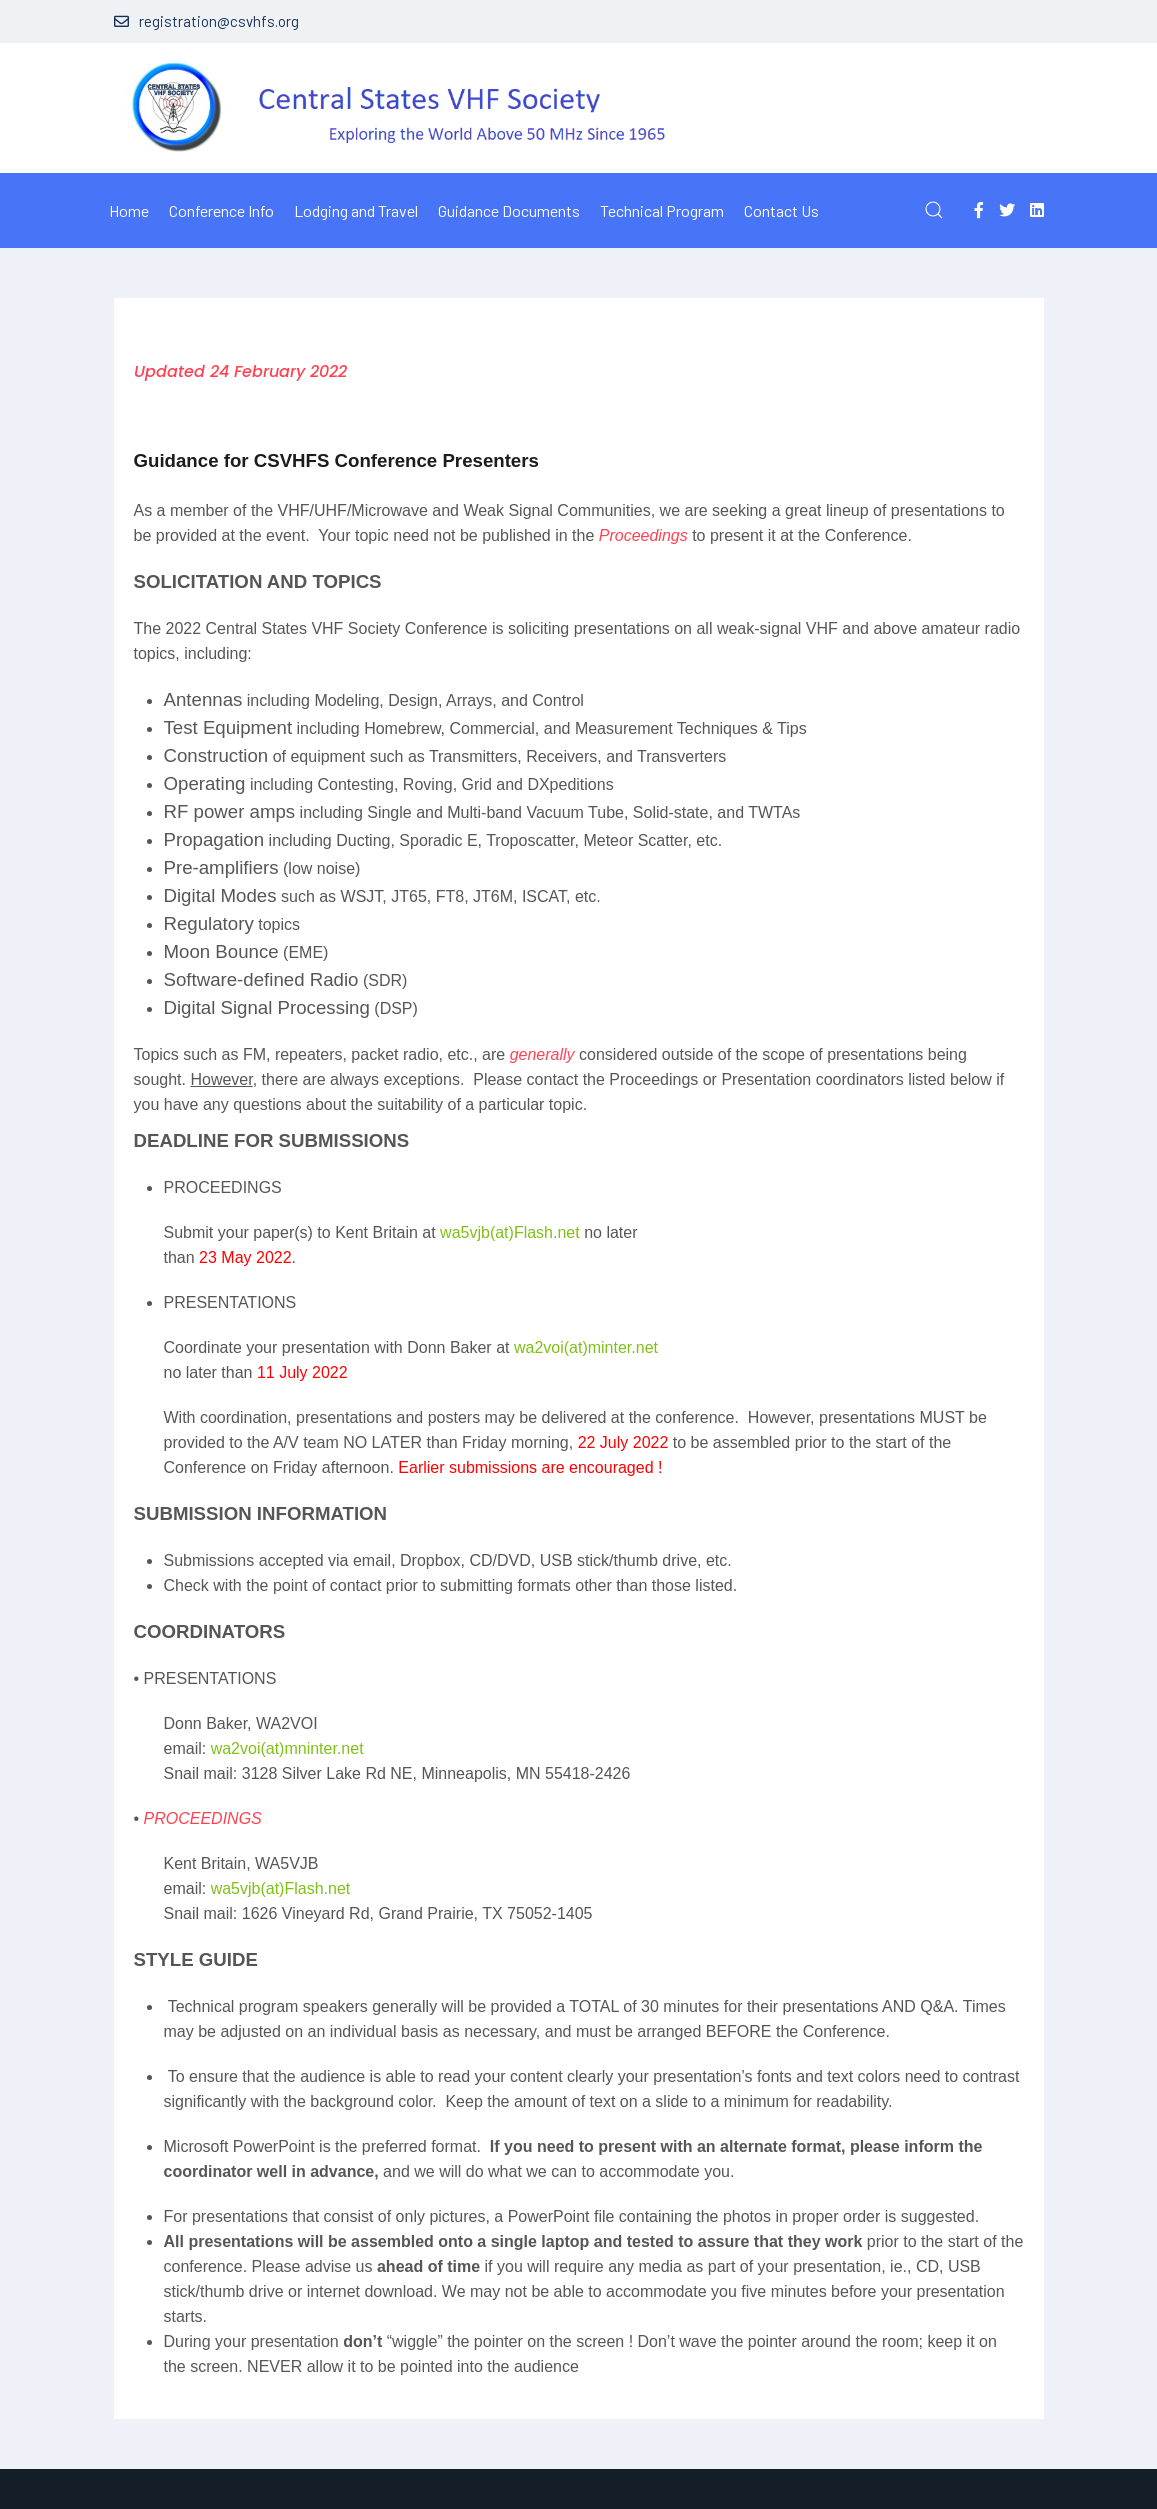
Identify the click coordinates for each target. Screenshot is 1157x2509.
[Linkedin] (1037, 209)
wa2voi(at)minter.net (586, 1347)
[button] (934, 210)
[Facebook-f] (979, 209)
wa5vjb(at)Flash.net (510, 1232)
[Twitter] (1007, 209)
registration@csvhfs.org (206, 21)
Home (129, 210)
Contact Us (781, 210)
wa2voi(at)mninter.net (287, 1748)
